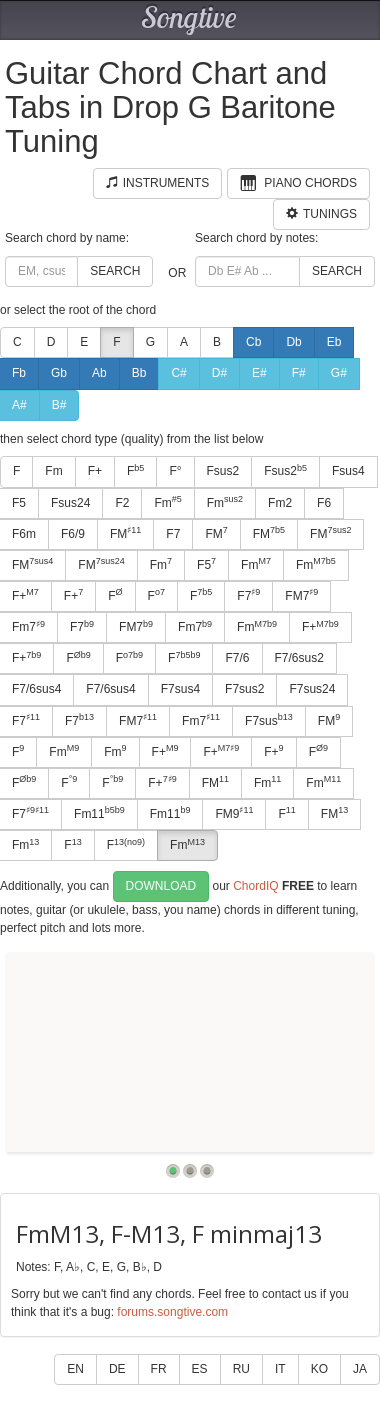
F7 (173, 534)
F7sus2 (244, 689)
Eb (334, 342)
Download (161, 886)
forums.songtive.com (172, 1312)
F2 (122, 503)
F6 (324, 503)
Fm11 (99, 813)
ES (200, 1369)
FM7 (301, 595)
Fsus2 (223, 471)
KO (319, 1369)
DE (117, 1369)
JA (360, 1369)
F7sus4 (180, 689)
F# (299, 373)
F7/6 (237, 658)
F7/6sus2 (299, 658)
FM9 (234, 813)
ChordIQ (255, 886)
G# (339, 373)
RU (241, 1369)
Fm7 (195, 627)
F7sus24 (312, 689)
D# (219, 373)
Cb (253, 342)
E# (259, 373)
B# (59, 405)
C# (178, 373)
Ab (99, 373)
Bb (139, 373)
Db (293, 342)
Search (115, 271)
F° (175, 471)
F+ (95, 471)
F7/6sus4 (110, 689)
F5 (206, 564)
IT (280, 1369)
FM (125, 533)
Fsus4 (348, 471)
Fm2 (280, 503)
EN (75, 1369)
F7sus (269, 720)
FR (159, 1369)
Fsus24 (70, 503)
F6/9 (73, 534)
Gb (59, 373)
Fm (53, 471)
